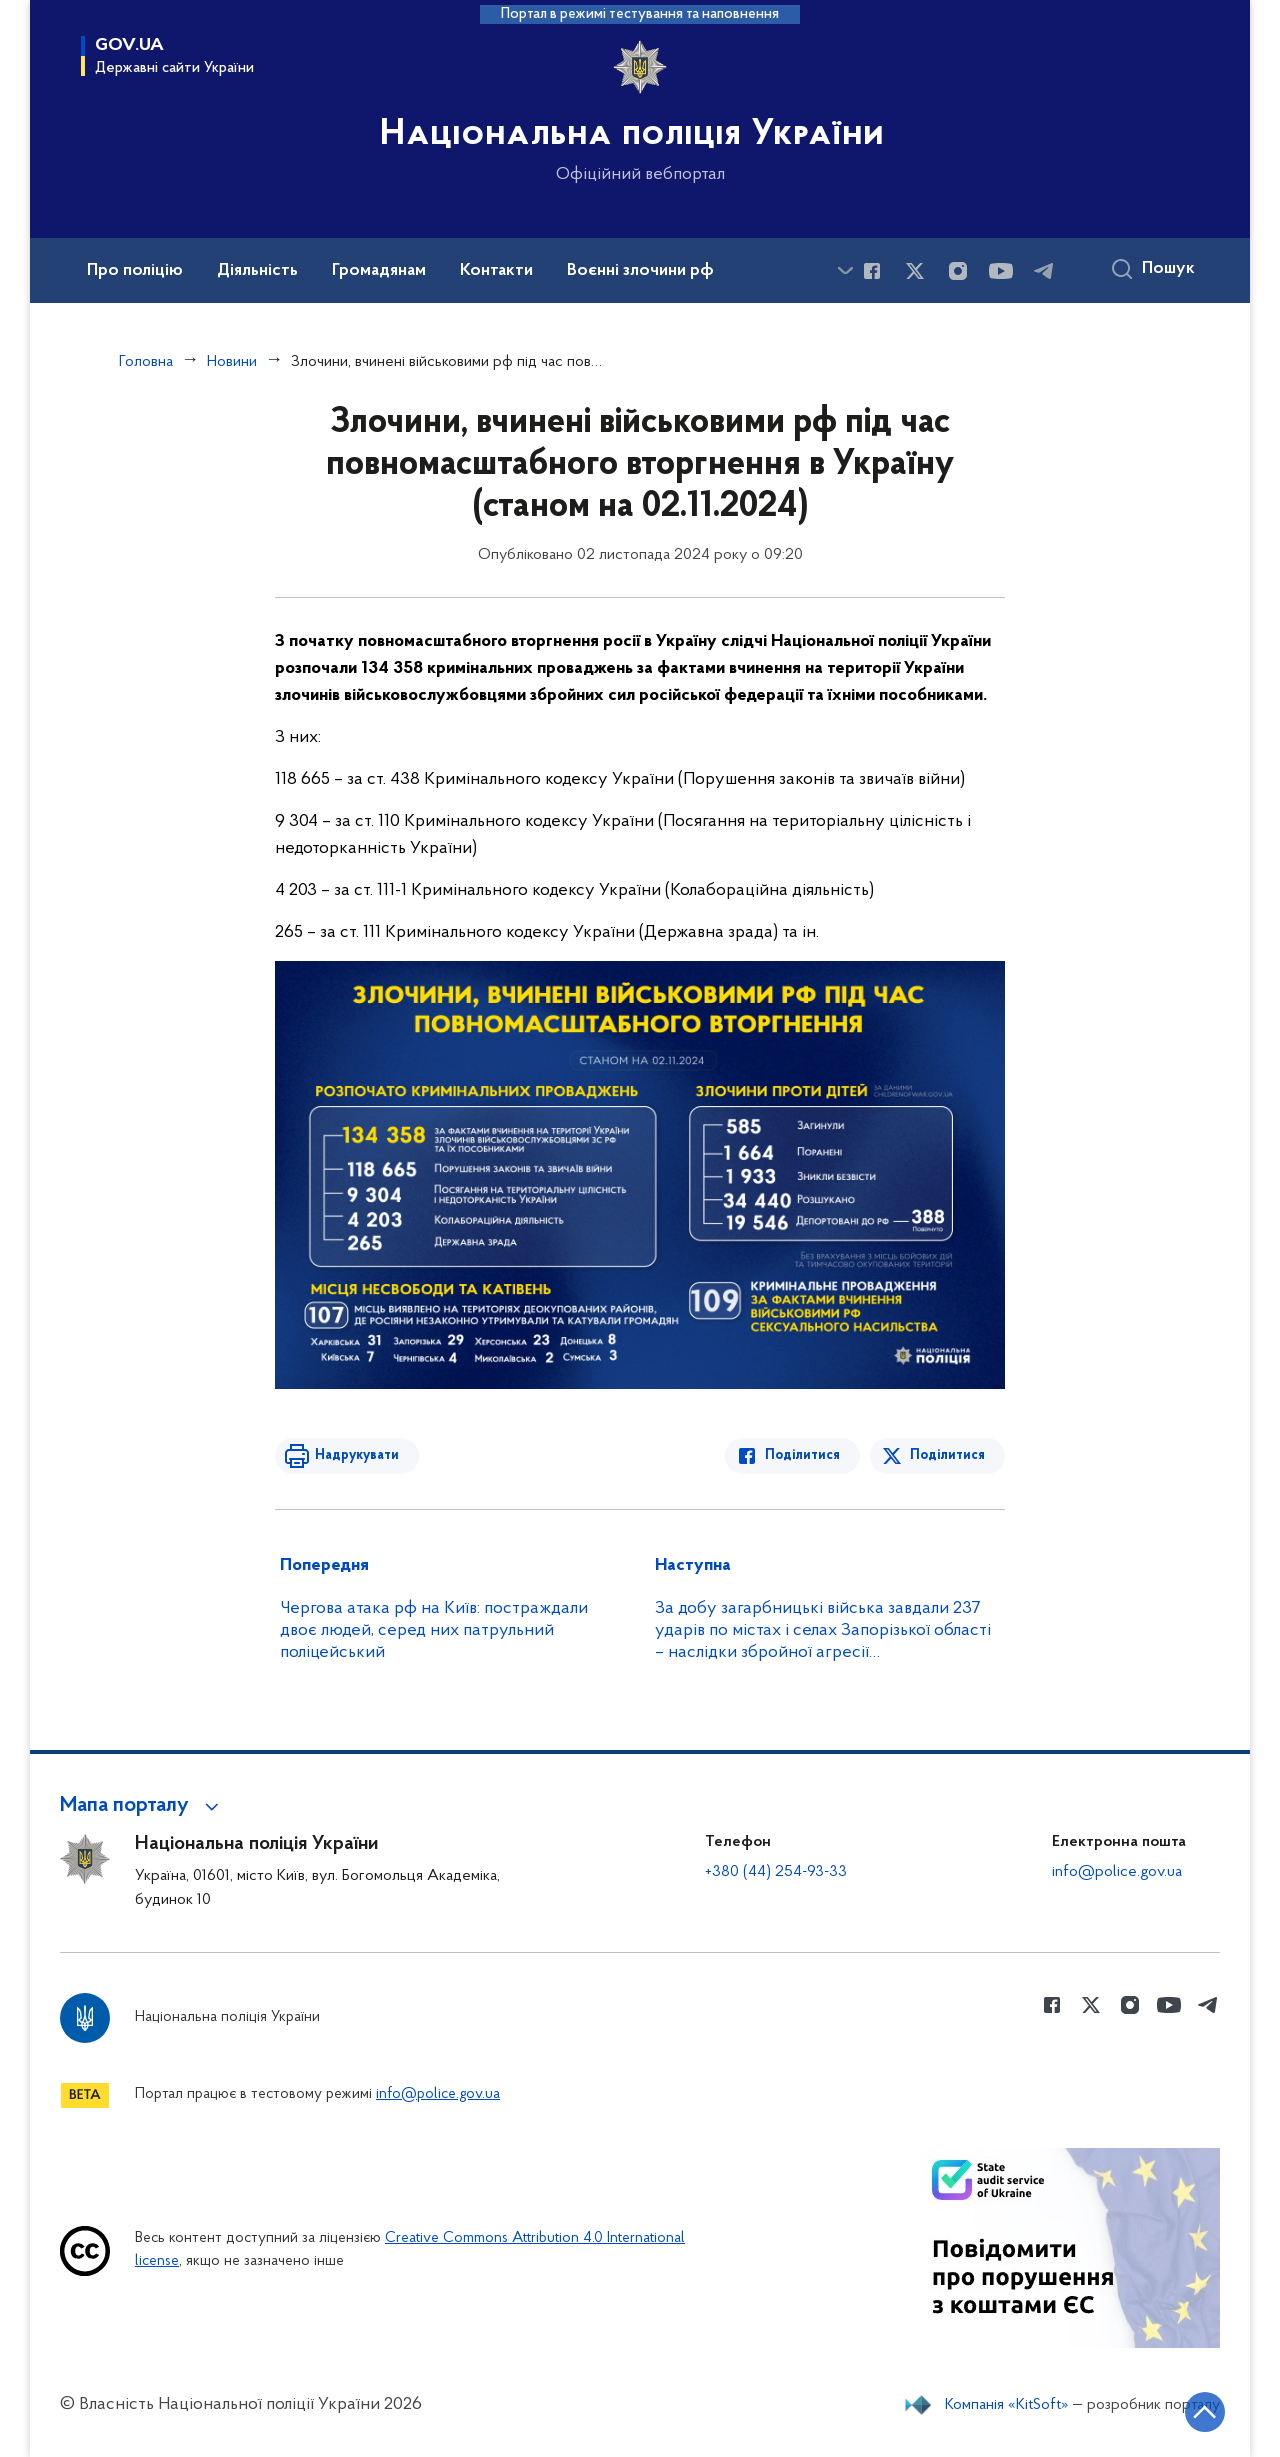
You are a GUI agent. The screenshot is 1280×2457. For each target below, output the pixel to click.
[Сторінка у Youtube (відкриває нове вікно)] (1001, 271)
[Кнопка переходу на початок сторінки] (1205, 2412)
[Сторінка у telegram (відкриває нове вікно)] (1044, 271)
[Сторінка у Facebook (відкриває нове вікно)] (872, 271)
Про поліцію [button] (135, 271)
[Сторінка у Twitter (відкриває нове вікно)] (915, 271)
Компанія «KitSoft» (1007, 2405)
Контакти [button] (496, 271)
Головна (146, 362)
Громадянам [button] (379, 271)
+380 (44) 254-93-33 (776, 1872)
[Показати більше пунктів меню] (845, 270)
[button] (142, 1806)
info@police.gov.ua (1117, 1872)
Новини (232, 362)
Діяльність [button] (257, 271)
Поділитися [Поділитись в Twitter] (947, 1455)
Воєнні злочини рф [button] (640, 271)
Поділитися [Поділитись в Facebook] (802, 1455)
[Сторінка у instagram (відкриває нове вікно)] (958, 271)
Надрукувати (357, 1455)
